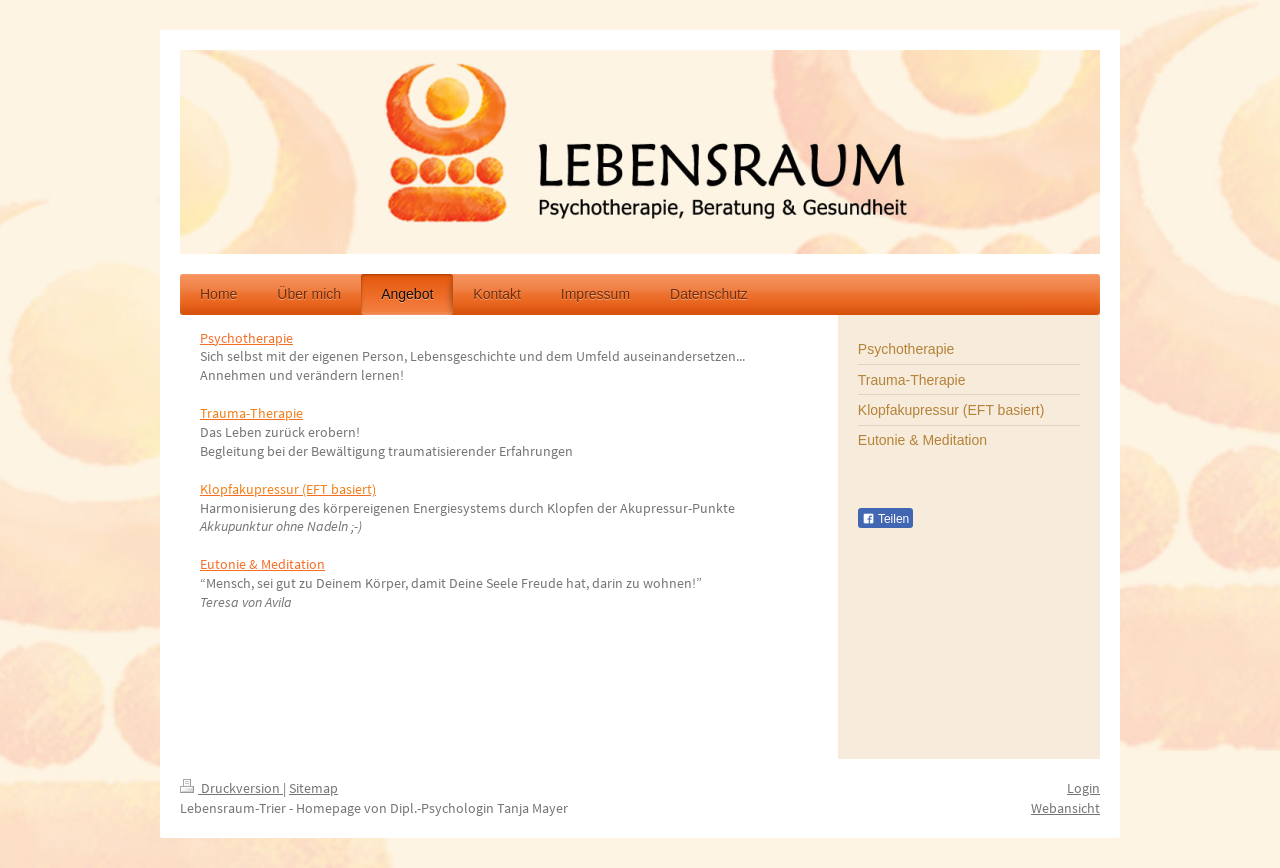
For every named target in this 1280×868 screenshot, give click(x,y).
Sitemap (313, 788)
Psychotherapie (246, 338)
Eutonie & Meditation (262, 564)
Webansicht (1065, 808)
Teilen (885, 519)
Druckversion (231, 788)
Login (1083, 788)
